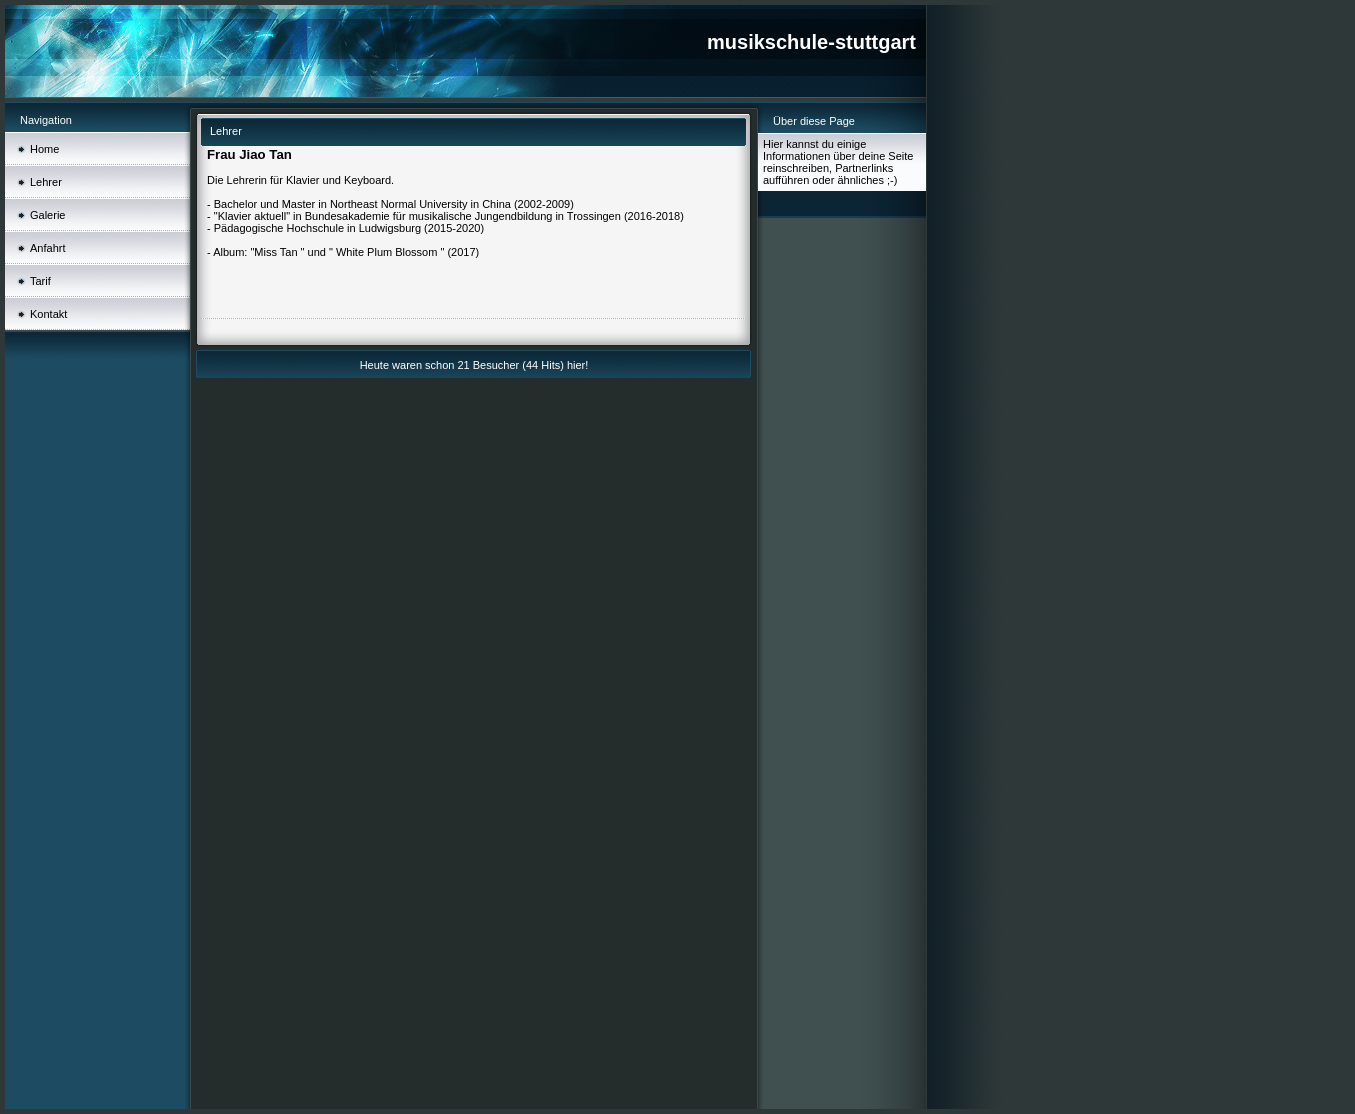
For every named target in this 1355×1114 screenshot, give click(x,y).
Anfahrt (47, 248)
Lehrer (46, 182)
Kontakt (48, 314)
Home (44, 149)
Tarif (40, 281)
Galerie (47, 215)
